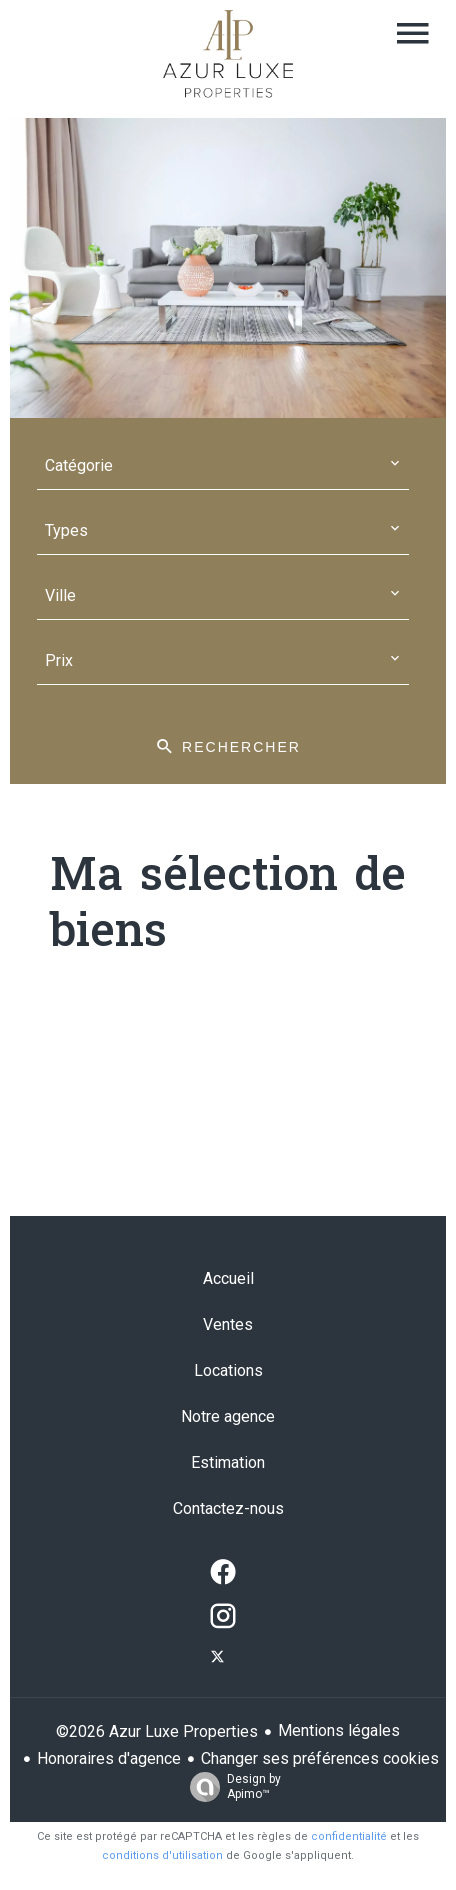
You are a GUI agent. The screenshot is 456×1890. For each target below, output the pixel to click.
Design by (230, 1787)
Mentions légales (339, 1730)
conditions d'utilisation (162, 1855)
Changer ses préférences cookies (320, 1758)
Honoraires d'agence (109, 1758)
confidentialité (349, 1836)
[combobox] (223, 466)
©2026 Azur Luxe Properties (157, 1731)
